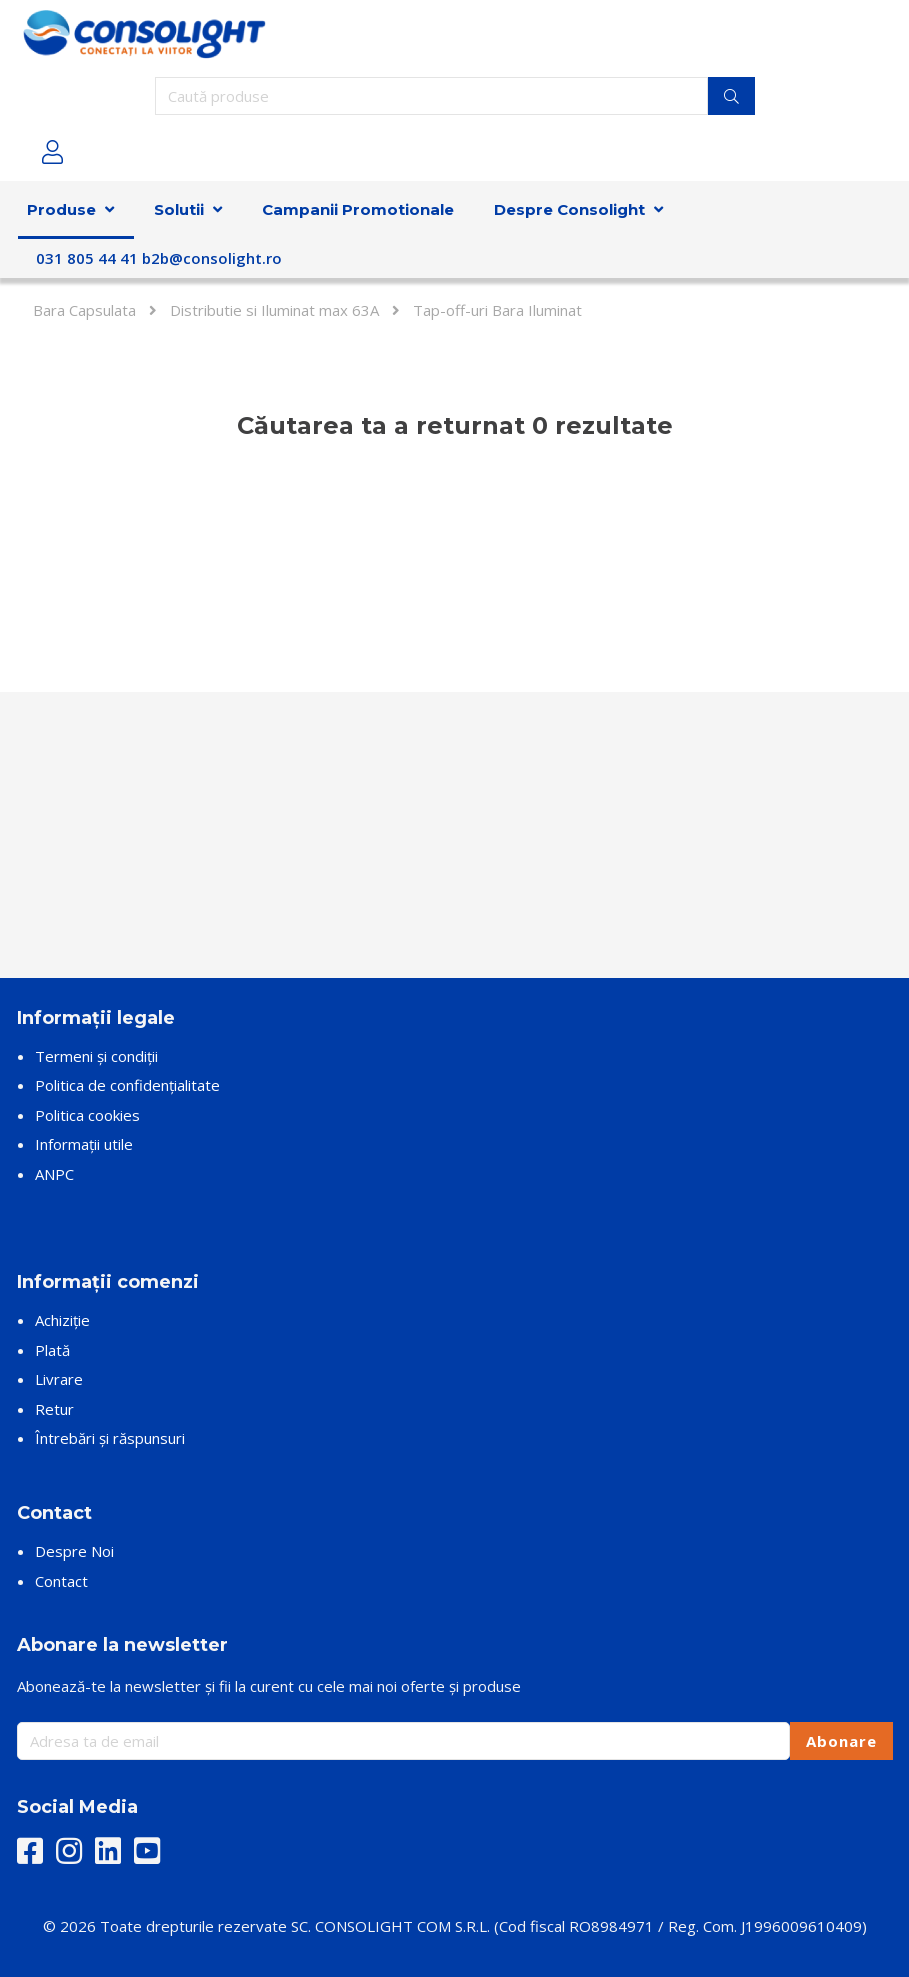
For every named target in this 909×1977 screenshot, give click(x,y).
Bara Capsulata (84, 310)
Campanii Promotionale (358, 209)
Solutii (179, 209)
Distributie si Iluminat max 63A (274, 310)
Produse (61, 209)
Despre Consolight (569, 209)
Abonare (841, 1741)
